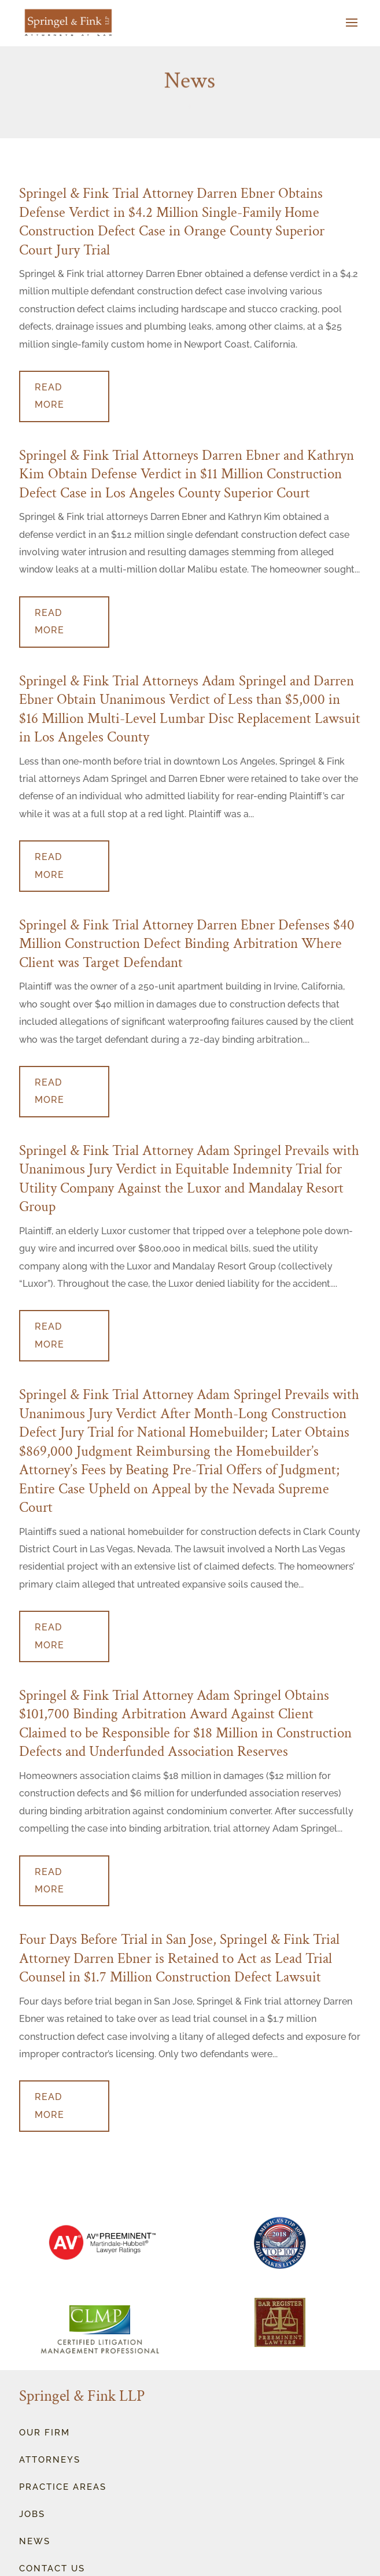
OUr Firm (44, 2432)
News (34, 2541)
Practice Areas (62, 2487)
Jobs (32, 2514)
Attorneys (49, 2460)
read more (49, 396)
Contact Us (52, 2568)
